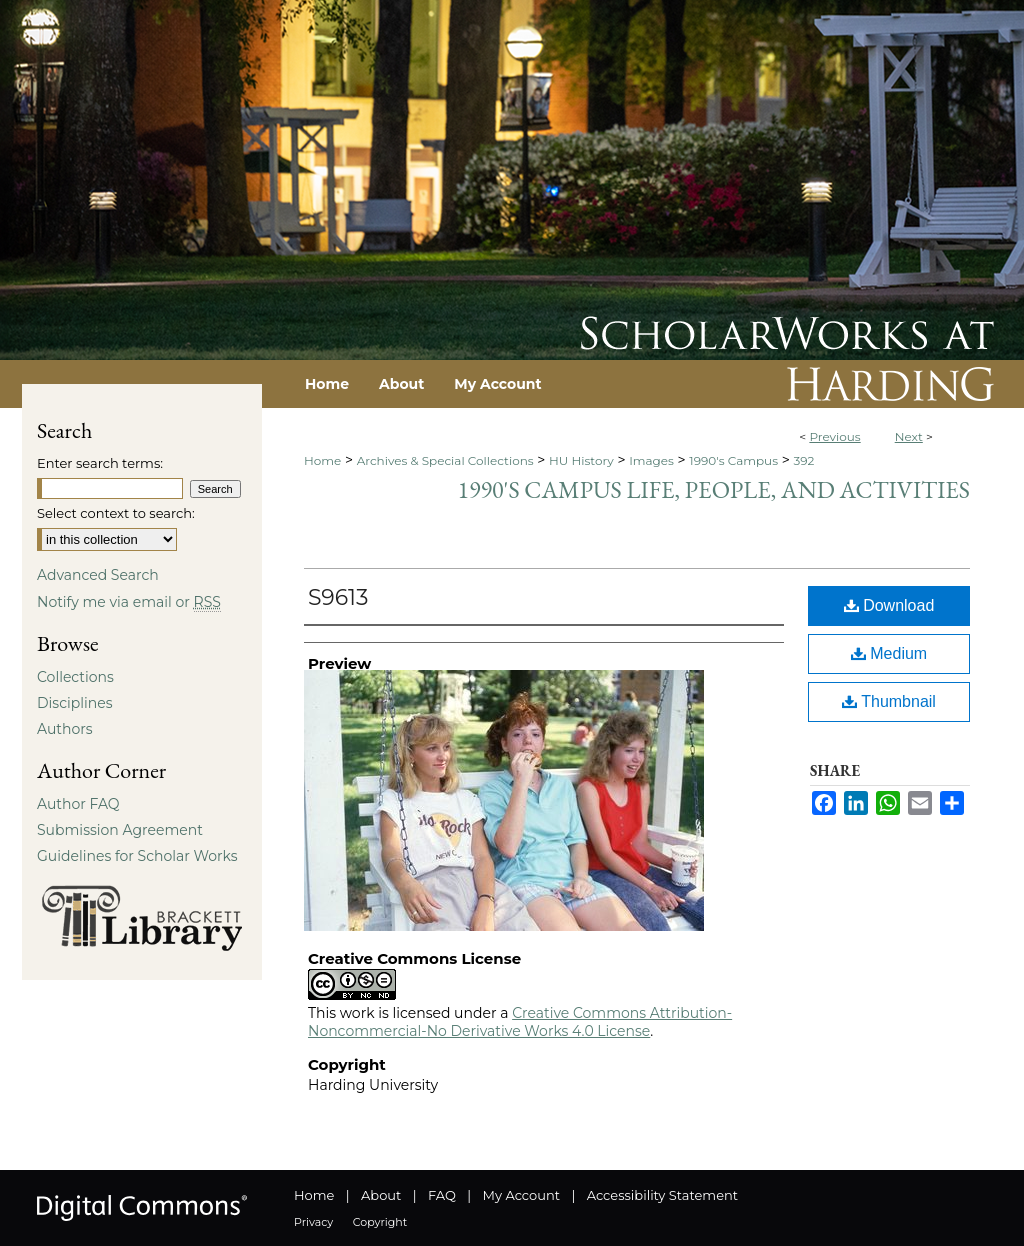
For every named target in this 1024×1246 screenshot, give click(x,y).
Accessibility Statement (662, 1195)
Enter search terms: (100, 463)
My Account (521, 1195)
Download (889, 605)
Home (322, 460)
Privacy (313, 1222)
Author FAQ (78, 804)
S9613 (338, 597)
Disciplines (74, 703)
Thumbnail (889, 701)
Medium (889, 653)
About (381, 1195)
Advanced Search (98, 575)
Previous (834, 436)
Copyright (380, 1222)
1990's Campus (733, 460)
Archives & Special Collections (445, 460)
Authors (65, 729)
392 (803, 460)
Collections (75, 677)
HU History (581, 460)
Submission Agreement (120, 830)
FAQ (442, 1195)
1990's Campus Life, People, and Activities (714, 489)
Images (651, 460)
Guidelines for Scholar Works (137, 856)
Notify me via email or (129, 602)
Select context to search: (116, 513)
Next (909, 436)
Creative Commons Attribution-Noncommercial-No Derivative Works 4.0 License (520, 1022)
